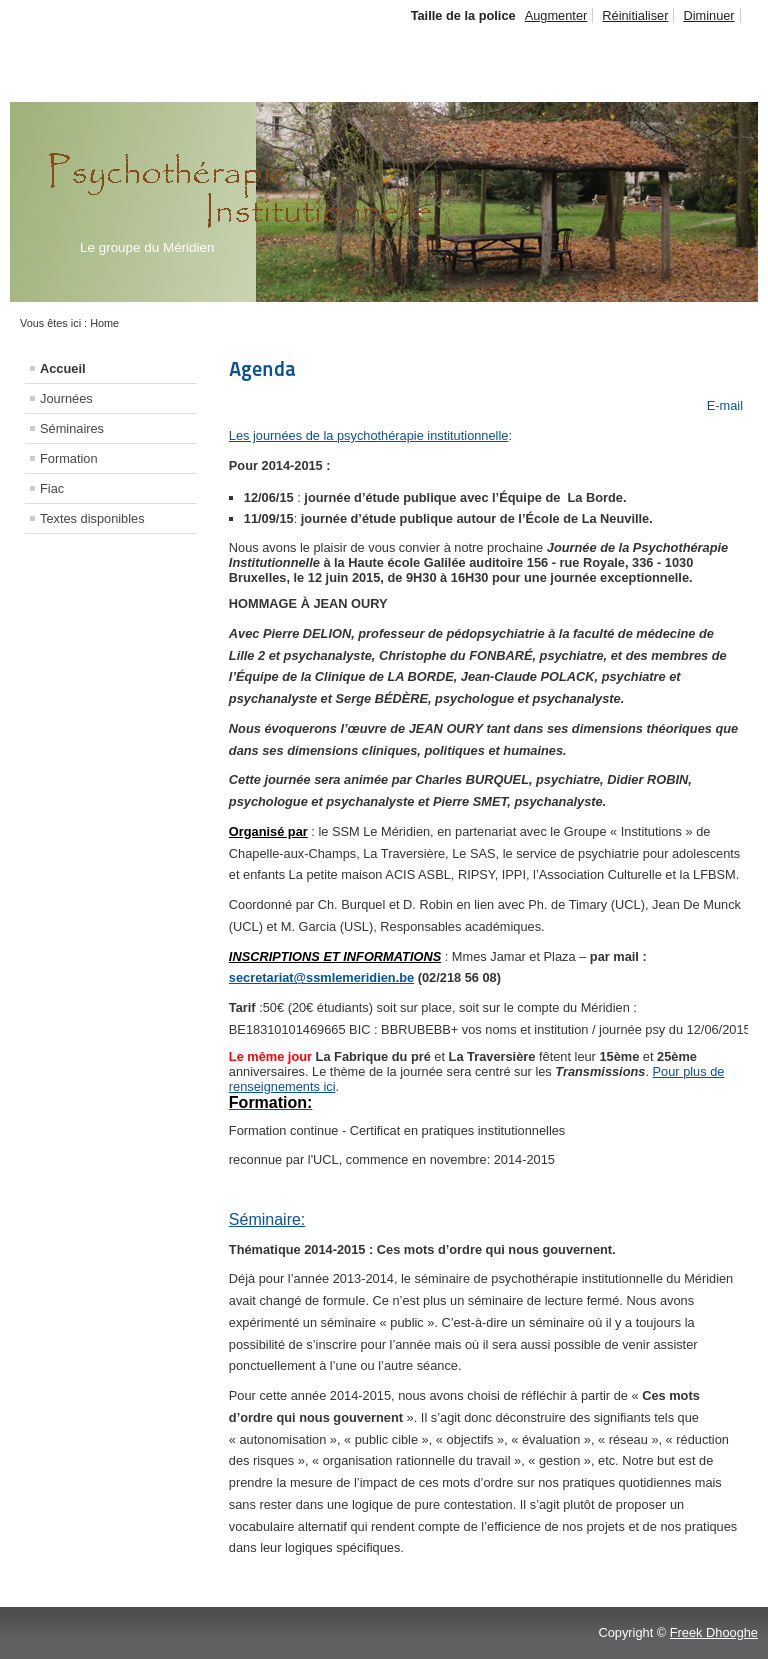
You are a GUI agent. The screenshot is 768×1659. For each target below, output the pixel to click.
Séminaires (72, 428)
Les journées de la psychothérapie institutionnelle (369, 435)
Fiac (52, 488)
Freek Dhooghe (714, 1632)
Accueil (63, 368)
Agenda (262, 369)
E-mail (723, 405)
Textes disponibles (92, 518)
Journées (66, 398)
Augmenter (556, 15)
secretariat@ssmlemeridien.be (321, 977)
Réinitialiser (635, 15)
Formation (69, 458)
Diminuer (708, 15)
